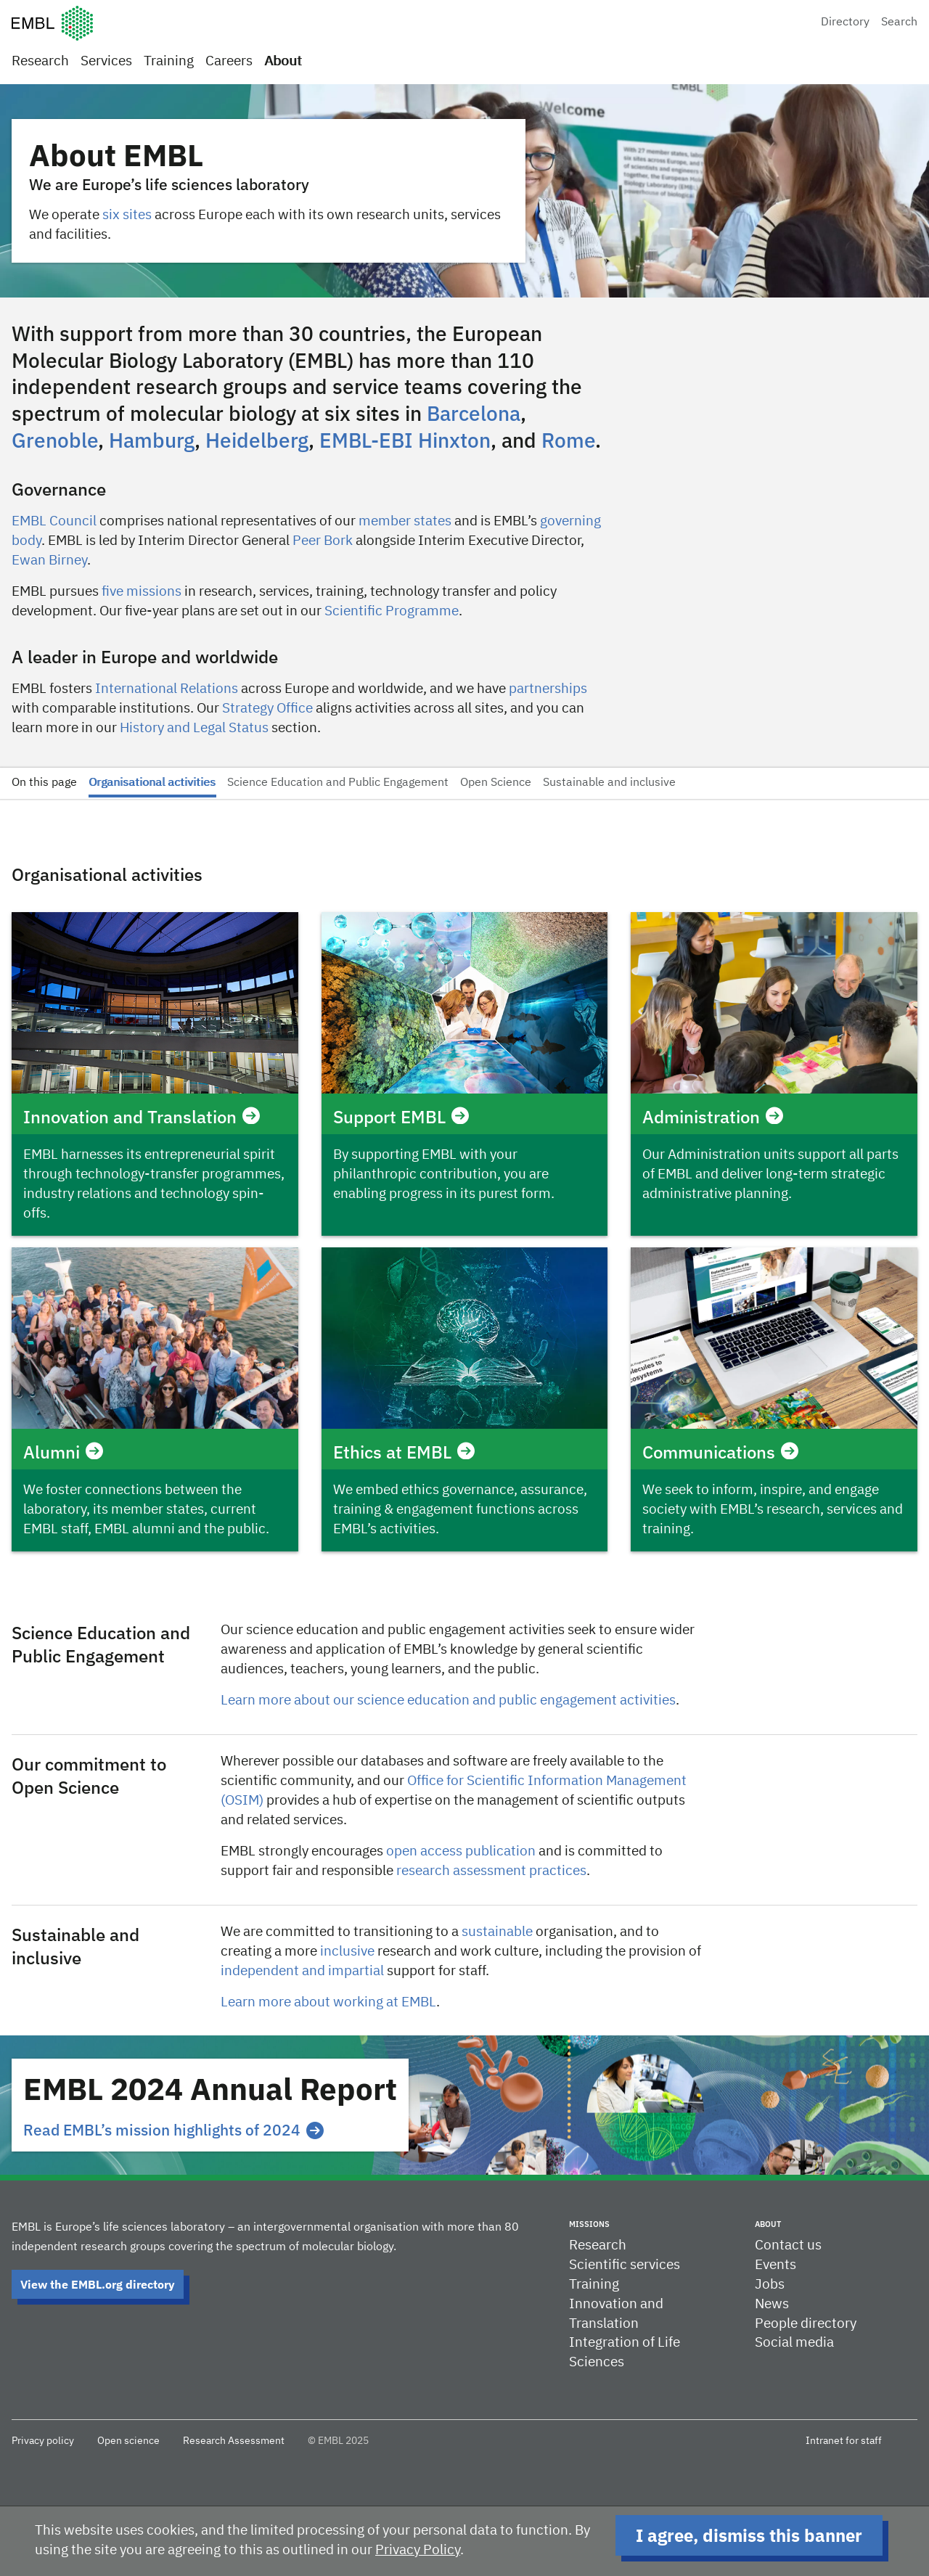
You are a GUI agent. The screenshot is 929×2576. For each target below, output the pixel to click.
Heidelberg (256, 440)
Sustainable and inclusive (609, 783)
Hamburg (152, 440)
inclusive (347, 1951)
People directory (805, 2324)
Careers (229, 61)
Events (775, 2265)
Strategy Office (267, 708)
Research (40, 61)
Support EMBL (401, 1116)
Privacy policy (43, 2441)
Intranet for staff (844, 2441)
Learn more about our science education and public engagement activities (448, 1700)
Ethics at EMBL (404, 1452)
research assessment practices (491, 1871)
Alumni (63, 1452)
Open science (128, 2441)
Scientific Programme (391, 611)
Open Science (495, 783)
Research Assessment (234, 2441)
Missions (589, 2224)
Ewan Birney (49, 560)
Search (899, 22)
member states (405, 521)
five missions (141, 592)
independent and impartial (302, 1971)
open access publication (461, 1851)
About (283, 61)
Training (169, 61)
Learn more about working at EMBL (328, 2002)
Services (106, 61)
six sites (127, 215)
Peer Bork (322, 541)
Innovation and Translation (141, 1116)
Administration (712, 1116)
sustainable (497, 1932)
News (772, 2304)
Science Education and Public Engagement (338, 783)
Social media (794, 2343)
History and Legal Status (194, 728)
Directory (845, 22)
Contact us (788, 2245)
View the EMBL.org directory (97, 2284)
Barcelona (473, 413)
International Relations (166, 689)
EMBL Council (54, 521)
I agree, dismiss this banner (749, 2535)
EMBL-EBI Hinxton (405, 440)
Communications (720, 1452)
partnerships (548, 689)
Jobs (770, 2285)
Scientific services (624, 2265)
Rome (568, 440)
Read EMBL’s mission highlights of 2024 (173, 2130)
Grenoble (55, 440)
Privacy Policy (417, 2550)
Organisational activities (152, 783)
